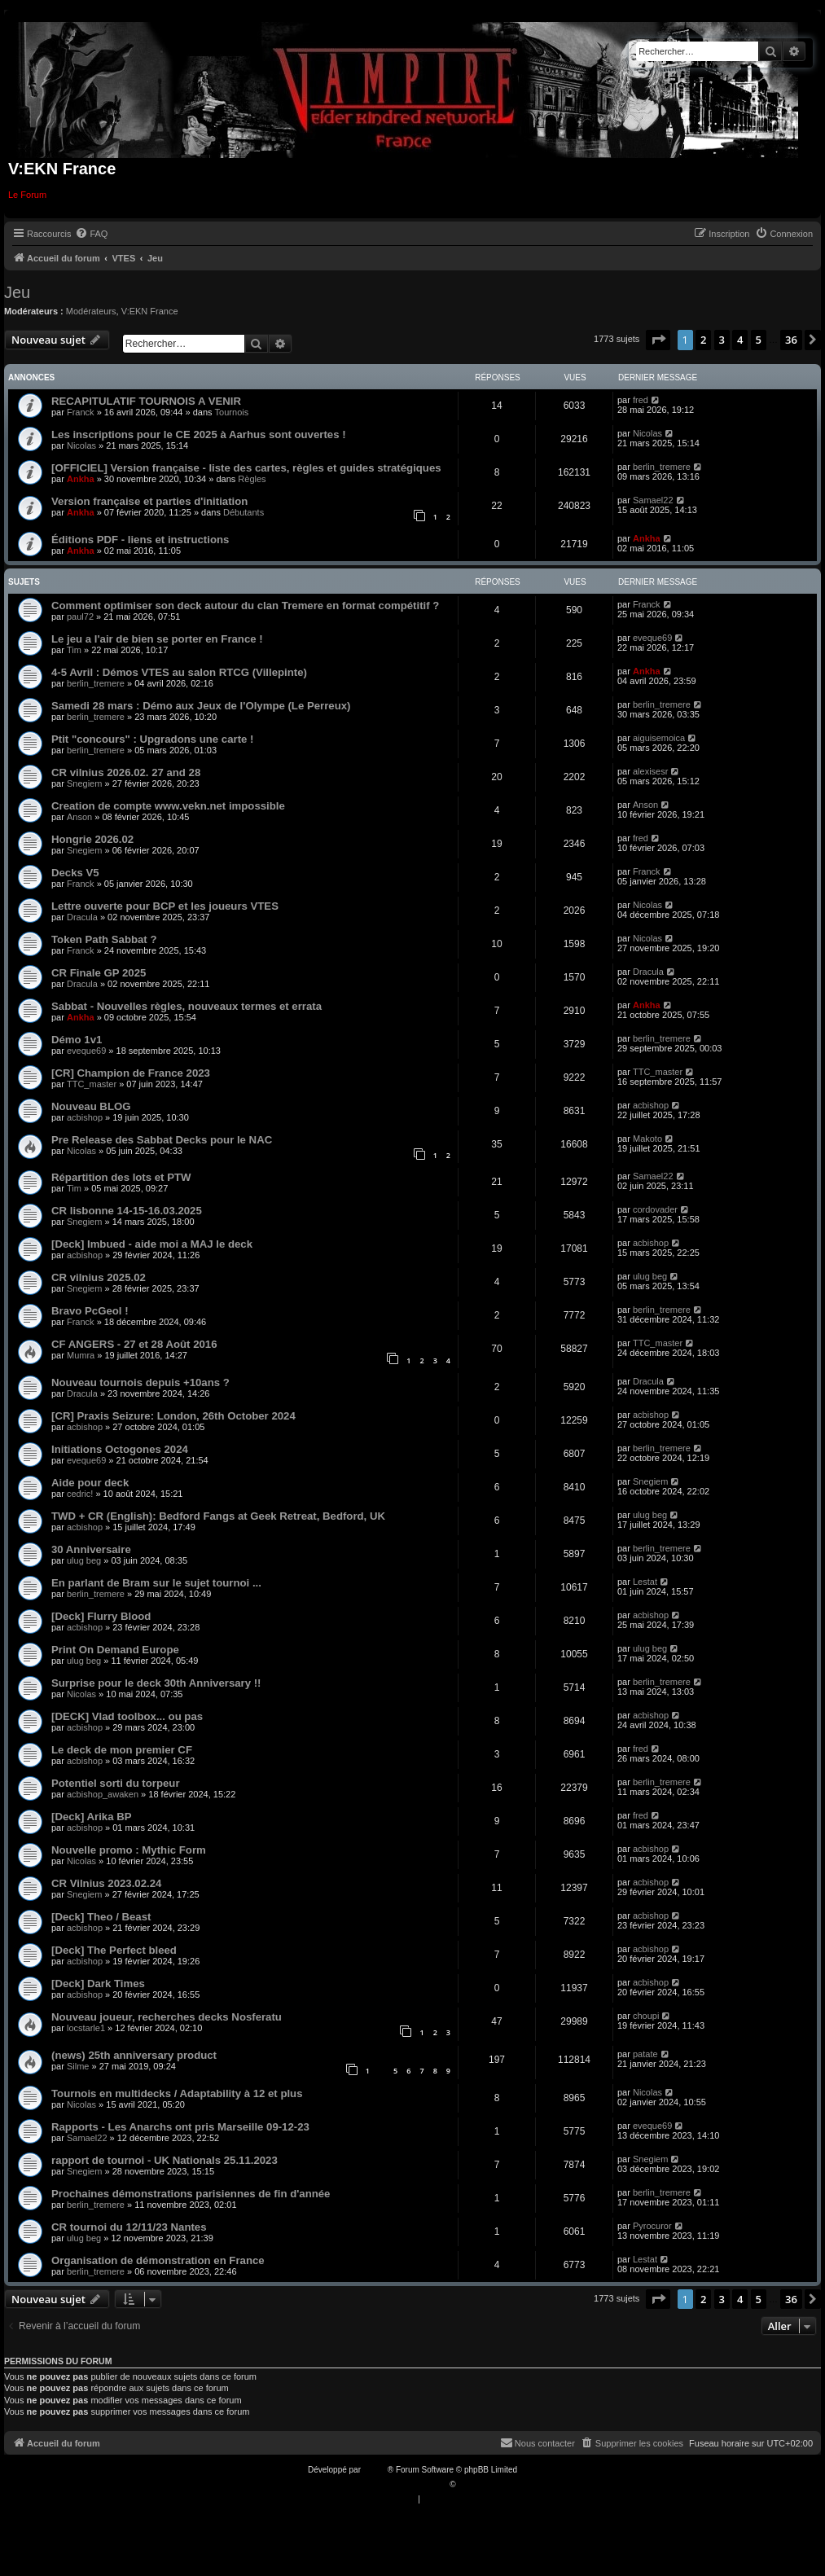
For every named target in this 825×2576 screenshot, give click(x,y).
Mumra (80, 1355)
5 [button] (758, 339)
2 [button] (703, 339)
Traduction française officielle (395, 2484)
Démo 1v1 (76, 1039)
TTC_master (91, 1084)
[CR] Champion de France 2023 (130, 1073)
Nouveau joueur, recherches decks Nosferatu (166, 2017)
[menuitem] (91, 234)
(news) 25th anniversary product (134, 2055)
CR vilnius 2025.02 (98, 1277)
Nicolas (81, 445)
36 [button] (791, 339)
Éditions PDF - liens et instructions (140, 539)
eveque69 (652, 638)
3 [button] (722, 339)
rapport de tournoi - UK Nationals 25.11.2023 (164, 2160)
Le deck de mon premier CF (121, 1750)
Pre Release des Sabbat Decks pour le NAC (161, 1140)
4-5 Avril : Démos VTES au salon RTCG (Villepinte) (179, 672)
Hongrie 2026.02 (92, 839)
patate (645, 2054)
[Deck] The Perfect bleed (114, 1950)
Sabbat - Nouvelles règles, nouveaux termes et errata (186, 1006)
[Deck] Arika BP (91, 1816)
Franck (80, 412)
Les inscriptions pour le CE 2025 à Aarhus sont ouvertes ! (198, 434)
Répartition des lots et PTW (121, 1177)
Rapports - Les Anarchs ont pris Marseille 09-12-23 (180, 2127)
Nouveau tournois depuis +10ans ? (140, 1382)
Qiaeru (470, 2484)
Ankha (80, 479)
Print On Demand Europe (115, 1649)
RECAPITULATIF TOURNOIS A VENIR (146, 401)
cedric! (80, 1494)
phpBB (375, 2469)
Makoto (647, 1138)
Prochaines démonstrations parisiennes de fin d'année (190, 2194)
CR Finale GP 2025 (98, 973)
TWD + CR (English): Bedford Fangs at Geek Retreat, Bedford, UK (218, 1516)
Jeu (17, 292)
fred (640, 400)
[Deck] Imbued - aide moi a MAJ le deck (151, 1244)
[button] (658, 339)
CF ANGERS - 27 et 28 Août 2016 (134, 1344)
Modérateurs (91, 311)
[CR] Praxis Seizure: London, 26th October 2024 (173, 1416)
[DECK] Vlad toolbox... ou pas (127, 1716)
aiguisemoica (659, 738)
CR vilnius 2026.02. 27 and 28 (125, 772)
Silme (78, 2066)
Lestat (645, 1581)
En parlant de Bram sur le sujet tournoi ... (156, 1583)
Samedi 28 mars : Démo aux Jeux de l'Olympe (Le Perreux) (200, 706)
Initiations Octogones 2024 (119, 1449)
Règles (251, 479)
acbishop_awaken (102, 1794)
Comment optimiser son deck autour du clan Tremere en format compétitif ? (245, 605)
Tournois (232, 412)
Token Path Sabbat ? (103, 939)
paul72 (80, 616)
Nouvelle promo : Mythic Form (128, 1850)
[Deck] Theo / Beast (101, 1917)
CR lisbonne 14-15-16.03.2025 (126, 1211)
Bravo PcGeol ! (90, 1311)
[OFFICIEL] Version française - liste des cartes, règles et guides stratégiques (246, 468)
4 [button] (740, 339)
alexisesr (650, 771)
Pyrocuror (652, 2226)
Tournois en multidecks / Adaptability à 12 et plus (177, 2093)
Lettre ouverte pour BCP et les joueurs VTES (165, 906)
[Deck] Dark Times (98, 1983)
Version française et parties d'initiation (149, 501)
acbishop (85, 1117)
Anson (79, 817)
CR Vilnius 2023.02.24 (106, 1883)
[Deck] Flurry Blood (101, 1616)
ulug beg (650, 1276)
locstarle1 (86, 2028)
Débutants (243, 512)
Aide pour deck (90, 1483)
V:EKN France (149, 311)
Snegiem (84, 783)
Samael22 (653, 500)
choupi (646, 2016)
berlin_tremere (662, 467)
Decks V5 (75, 873)
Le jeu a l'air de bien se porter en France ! (157, 639)
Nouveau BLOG (90, 1106)
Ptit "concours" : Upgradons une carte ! (152, 739)
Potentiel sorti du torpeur (115, 1783)
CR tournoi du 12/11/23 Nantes (129, 2227)
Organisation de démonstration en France (158, 2260)
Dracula (82, 917)
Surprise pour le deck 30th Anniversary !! (156, 1683)
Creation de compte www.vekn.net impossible (168, 806)
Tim (74, 650)
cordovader (655, 1209)
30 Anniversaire (91, 1549)
